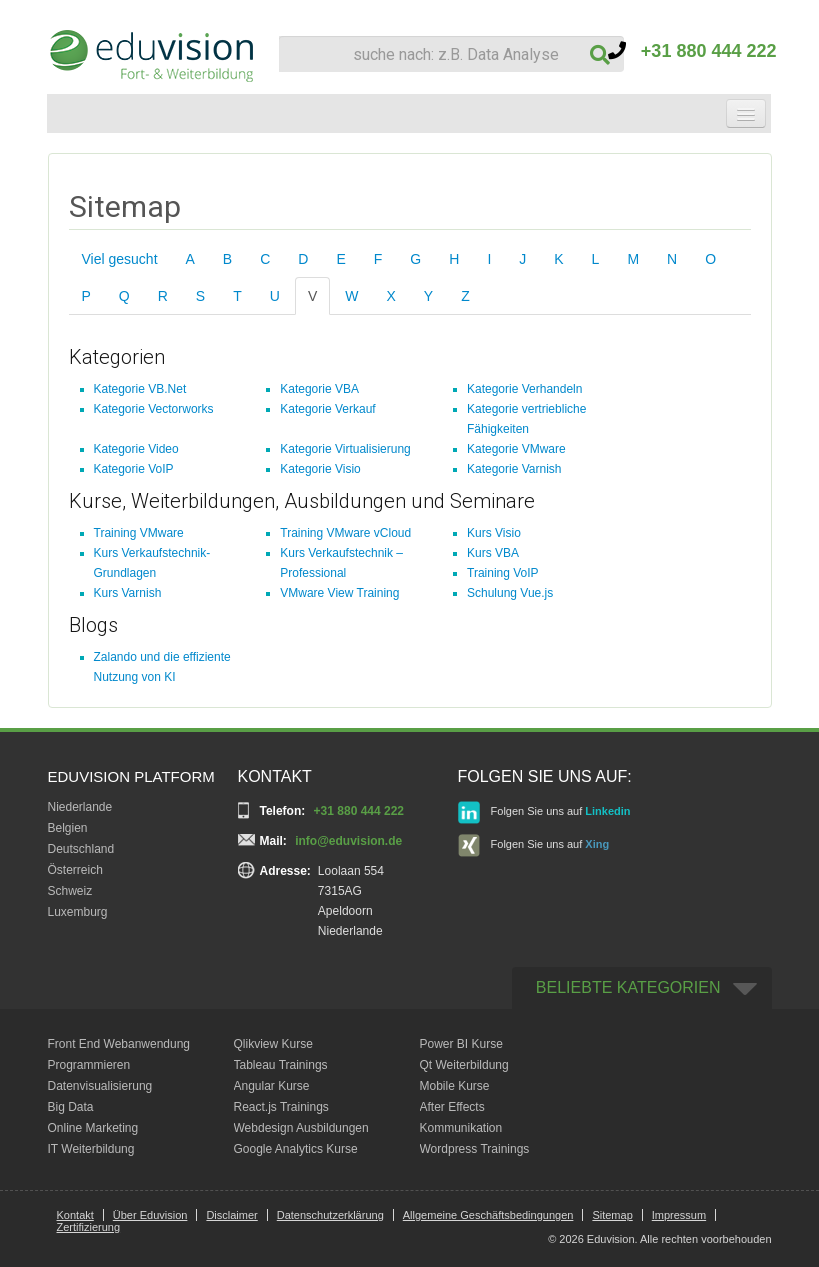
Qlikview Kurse (273, 1044)
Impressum (679, 1215)
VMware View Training (339, 593)
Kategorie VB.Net (140, 389)
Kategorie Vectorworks (154, 409)
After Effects (452, 1107)
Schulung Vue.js (510, 593)
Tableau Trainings (281, 1065)
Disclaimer (231, 1215)
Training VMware (139, 533)
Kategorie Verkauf (327, 409)
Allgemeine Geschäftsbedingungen (488, 1215)
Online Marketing (93, 1128)
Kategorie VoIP (134, 469)
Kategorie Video (136, 449)
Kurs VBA (493, 553)
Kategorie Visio (320, 469)
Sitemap (612, 1215)
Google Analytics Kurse (296, 1149)
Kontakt (75, 1215)
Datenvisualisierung (100, 1086)
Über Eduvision (150, 1215)
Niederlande (80, 807)
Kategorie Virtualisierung (345, 449)
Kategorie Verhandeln (524, 389)
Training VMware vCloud (345, 533)
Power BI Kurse (461, 1044)
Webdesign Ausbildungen (301, 1128)
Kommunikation (461, 1128)
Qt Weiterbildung (464, 1065)
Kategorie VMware (516, 449)
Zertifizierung (89, 1227)
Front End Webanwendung (119, 1044)
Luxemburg (78, 912)
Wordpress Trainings (475, 1149)
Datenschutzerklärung (330, 1215)
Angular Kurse (272, 1086)
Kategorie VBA (319, 389)
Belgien (68, 828)
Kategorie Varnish (514, 469)
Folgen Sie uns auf (544, 812)
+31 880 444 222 (692, 51)
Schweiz (70, 891)
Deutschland (81, 849)
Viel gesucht (120, 259)
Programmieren (89, 1065)
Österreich (75, 870)
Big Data (71, 1107)
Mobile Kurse (455, 1086)
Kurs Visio (494, 533)
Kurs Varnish (128, 593)
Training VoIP (503, 573)
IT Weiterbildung (91, 1149)
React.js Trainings (281, 1107)
